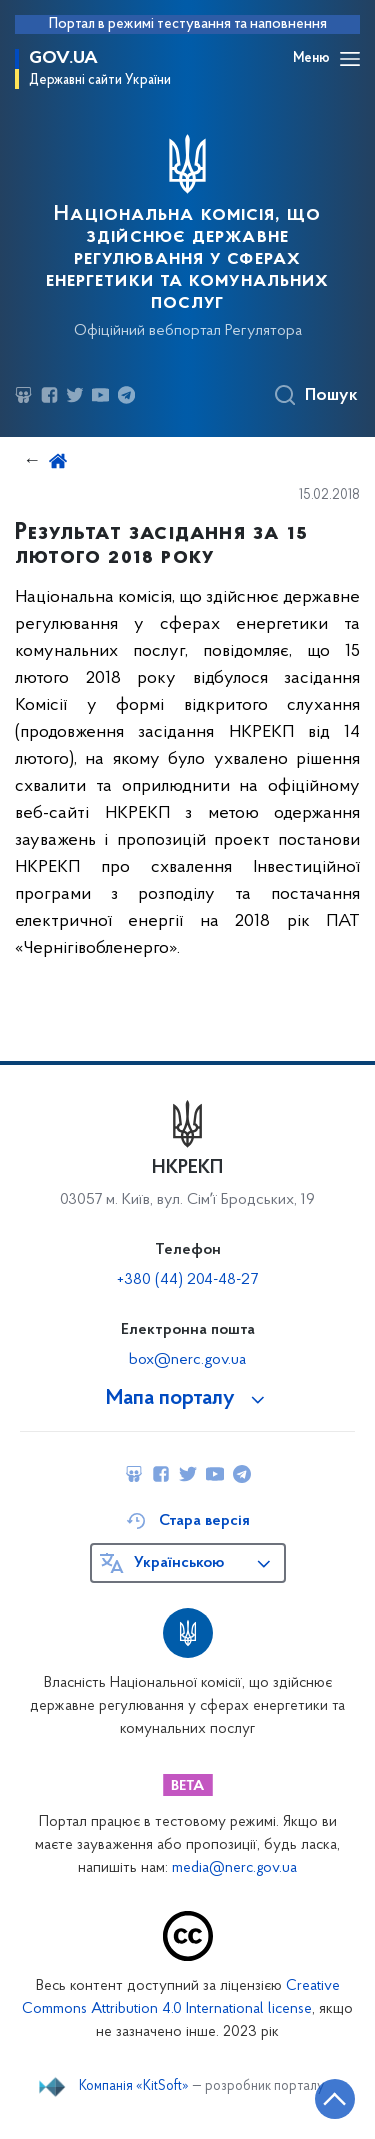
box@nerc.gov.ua (187, 1360)
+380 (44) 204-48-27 (187, 1280)
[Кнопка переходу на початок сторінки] (335, 2099)
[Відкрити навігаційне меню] (350, 59)
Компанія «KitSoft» (134, 2087)
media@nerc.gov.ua (234, 1868)
